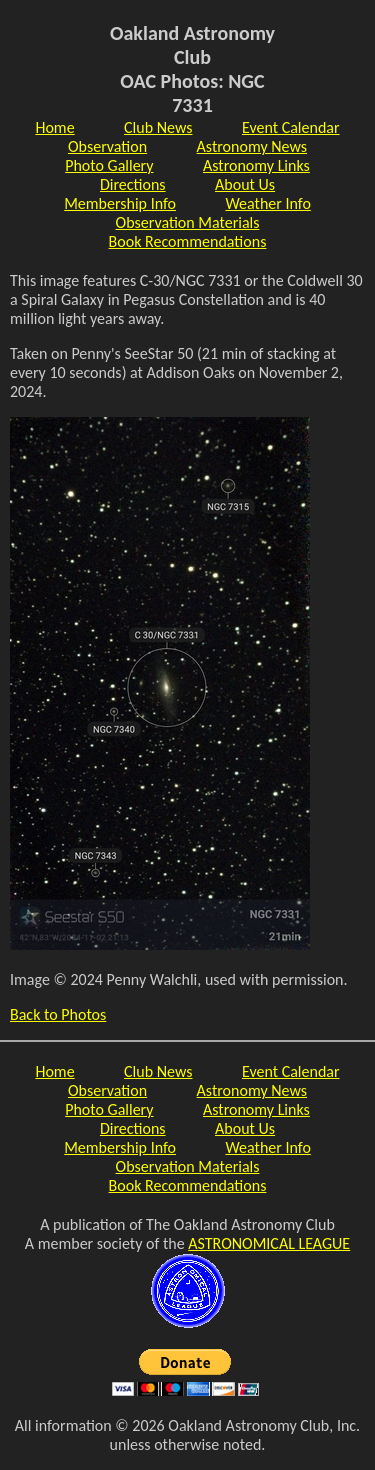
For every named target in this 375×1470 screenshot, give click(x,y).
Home (54, 127)
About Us (245, 184)
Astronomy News (252, 146)
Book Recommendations (188, 241)
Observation (107, 146)
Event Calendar (291, 127)
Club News (158, 127)
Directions (133, 184)
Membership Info (120, 203)
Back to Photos (58, 1014)
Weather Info (267, 203)
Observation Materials (188, 222)
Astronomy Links (256, 165)
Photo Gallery (109, 165)
